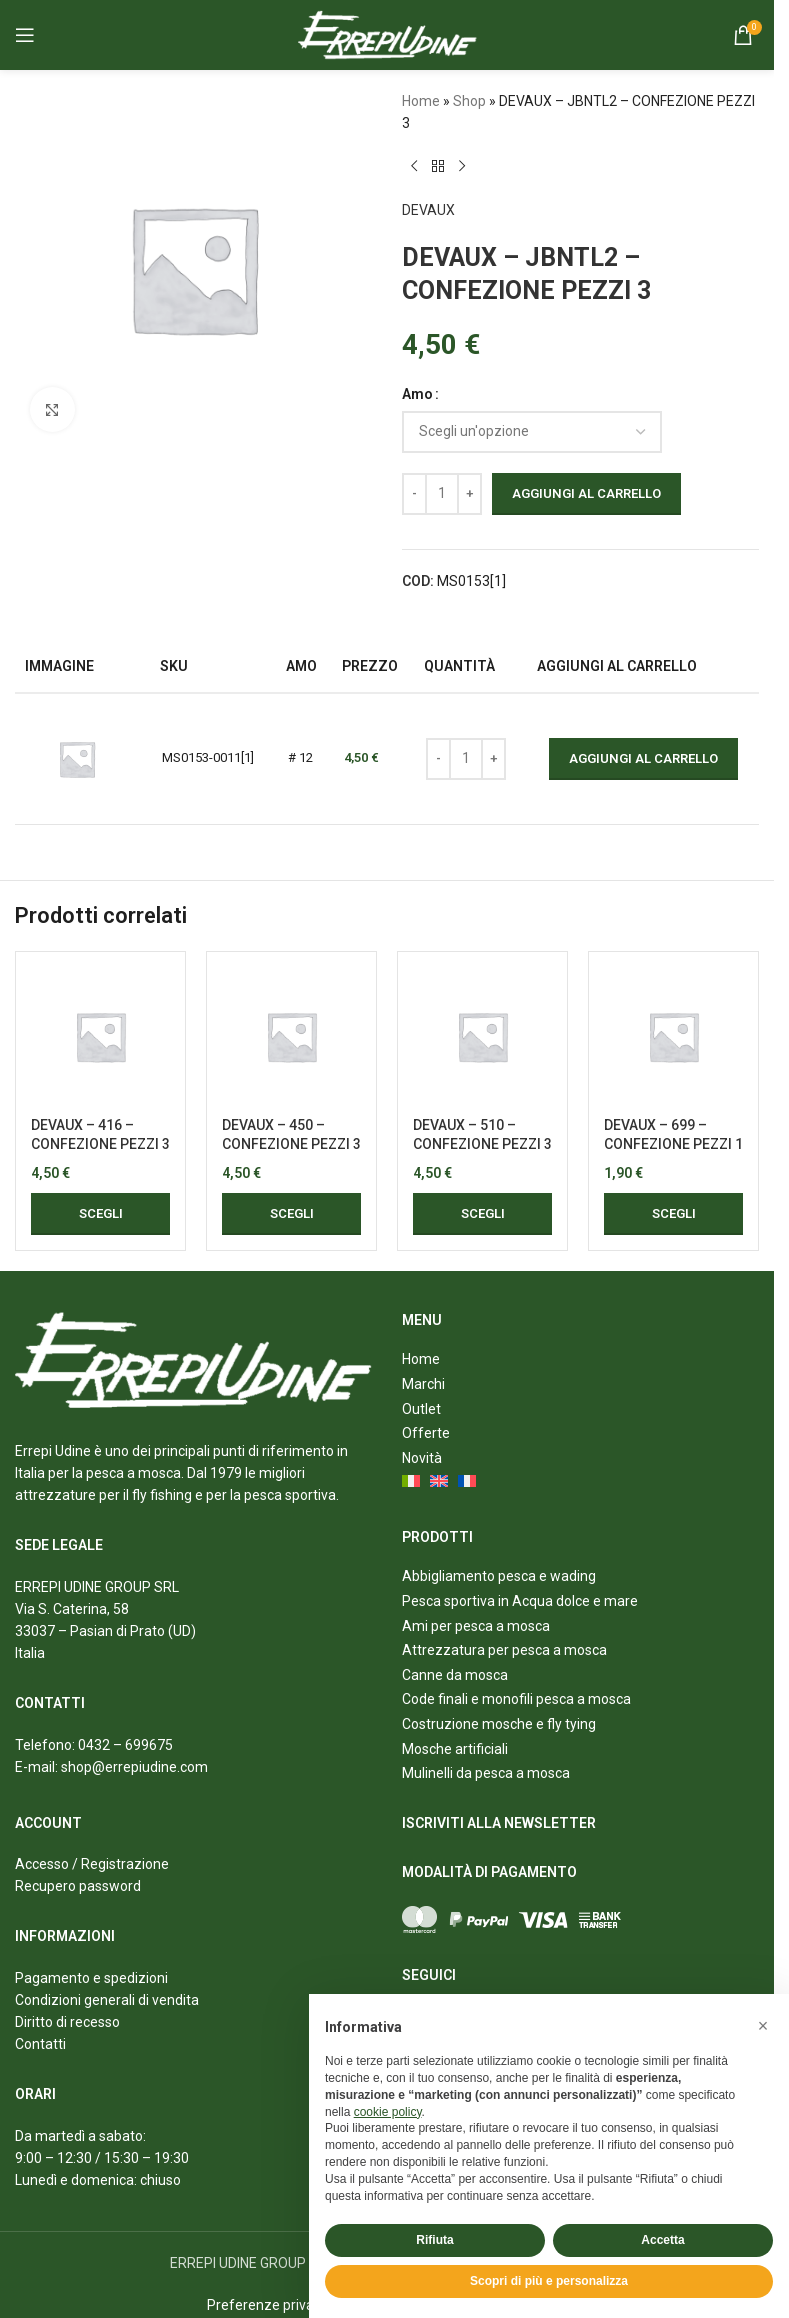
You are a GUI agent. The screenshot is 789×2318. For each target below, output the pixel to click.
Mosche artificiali (455, 1749)
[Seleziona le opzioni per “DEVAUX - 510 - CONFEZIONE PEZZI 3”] (482, 1214)
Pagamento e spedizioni (91, 1978)
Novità (422, 1458)
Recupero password (78, 1886)
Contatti (40, 2044)
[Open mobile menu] (25, 35)
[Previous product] (414, 167)
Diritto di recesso (67, 2022)
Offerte (426, 1433)
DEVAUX (428, 210)
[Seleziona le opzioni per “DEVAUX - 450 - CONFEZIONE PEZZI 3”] (291, 1214)
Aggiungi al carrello (586, 493)
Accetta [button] (662, 2240)
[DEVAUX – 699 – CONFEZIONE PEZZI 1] (673, 1036)
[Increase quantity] (469, 494)
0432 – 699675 (125, 1745)
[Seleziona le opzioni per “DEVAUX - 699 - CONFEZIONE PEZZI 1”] (673, 1214)
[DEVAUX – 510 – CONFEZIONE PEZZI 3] (482, 1036)
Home (421, 101)
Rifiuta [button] (434, 2240)
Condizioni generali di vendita (107, 2000)
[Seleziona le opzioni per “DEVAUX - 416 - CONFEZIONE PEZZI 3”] (100, 1214)
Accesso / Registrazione (92, 1864)
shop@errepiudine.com (134, 1767)
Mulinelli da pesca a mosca (486, 1773)
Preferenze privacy (267, 2305)
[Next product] (462, 167)
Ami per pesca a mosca (476, 1626)
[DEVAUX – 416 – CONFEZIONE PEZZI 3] (100, 1036)
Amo (417, 394)
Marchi (423, 1384)
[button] (763, 2026)
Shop (469, 101)
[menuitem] (412, 1483)
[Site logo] (387, 34)
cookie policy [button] (388, 2112)
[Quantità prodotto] (442, 494)
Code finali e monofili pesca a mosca (516, 1699)
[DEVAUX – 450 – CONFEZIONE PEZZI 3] (291, 1036)
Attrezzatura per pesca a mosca (504, 1650)
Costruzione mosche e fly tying (499, 1724)
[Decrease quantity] (414, 494)
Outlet (421, 1409)
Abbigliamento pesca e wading (499, 1576)
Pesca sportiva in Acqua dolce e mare (520, 1601)
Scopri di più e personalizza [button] (549, 2281)
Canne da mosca (455, 1675)
